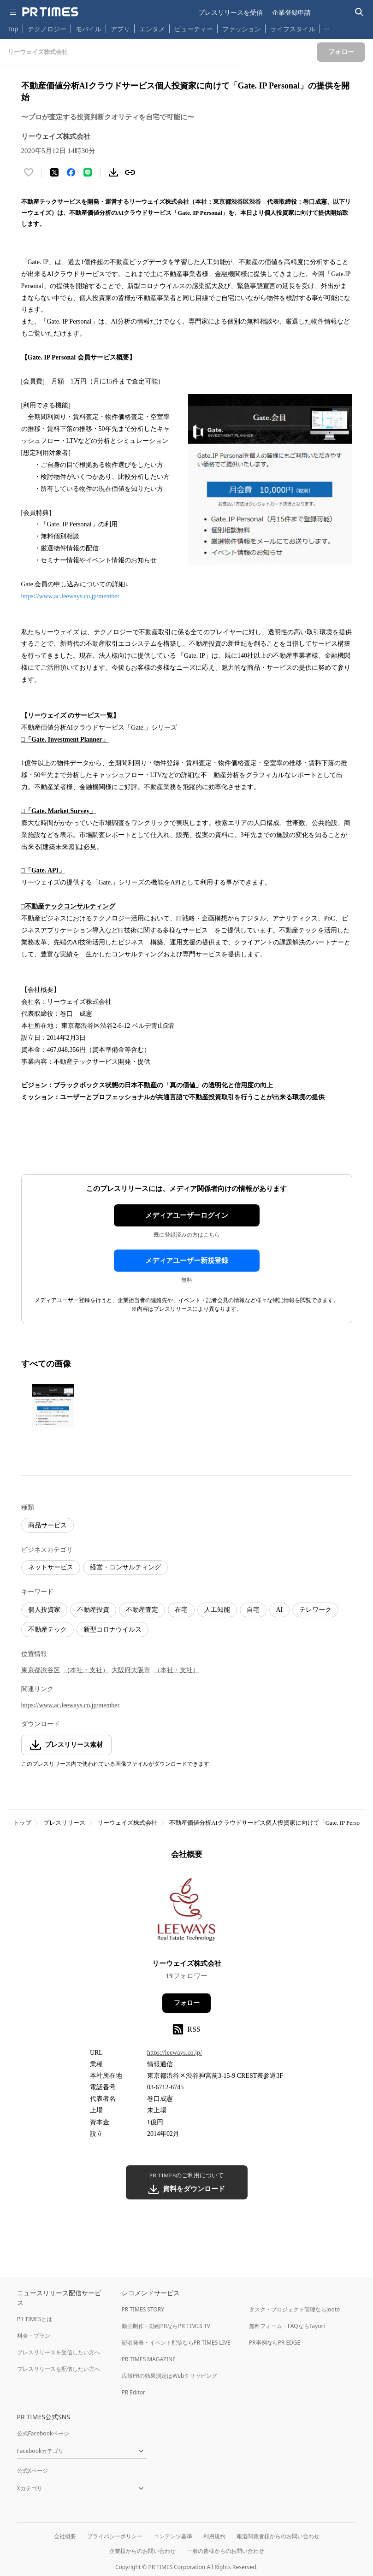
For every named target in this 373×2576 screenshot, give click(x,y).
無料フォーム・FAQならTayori (287, 2326)
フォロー (187, 2002)
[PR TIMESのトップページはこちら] (50, 12)
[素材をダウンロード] (113, 172)
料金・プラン (33, 2336)
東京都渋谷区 (40, 1670)
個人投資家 (44, 1609)
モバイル (88, 28)
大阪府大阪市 (131, 1670)
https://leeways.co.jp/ (174, 2052)
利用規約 (214, 2536)
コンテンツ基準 (173, 2536)
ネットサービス (50, 1567)
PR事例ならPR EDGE (274, 2342)
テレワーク (315, 1609)
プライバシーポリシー (114, 2536)
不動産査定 (142, 1609)
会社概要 (65, 2536)
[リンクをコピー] (130, 172)
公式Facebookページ (43, 2433)
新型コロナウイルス (112, 1629)
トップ (22, 1822)
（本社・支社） (86, 1670)
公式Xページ (32, 2471)
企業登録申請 (291, 12)
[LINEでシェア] (87, 172)
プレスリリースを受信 (230, 12)
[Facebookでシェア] (71, 172)
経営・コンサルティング (125, 1567)
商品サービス (47, 1525)
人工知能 (217, 1609)
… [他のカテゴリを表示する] (327, 27)
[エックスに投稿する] (54, 172)
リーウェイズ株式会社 (127, 1822)
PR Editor (134, 2392)
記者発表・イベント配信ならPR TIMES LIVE (176, 2342)
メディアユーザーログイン (186, 1215)
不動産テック (47, 1629)
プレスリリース (64, 1822)
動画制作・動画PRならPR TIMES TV (166, 2326)
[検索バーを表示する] (359, 12)
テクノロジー (47, 28)
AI (279, 1609)
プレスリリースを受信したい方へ (58, 2352)
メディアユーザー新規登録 (186, 1260)
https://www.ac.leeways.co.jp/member (70, 596)
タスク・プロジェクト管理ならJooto (294, 2309)
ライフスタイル (292, 28)
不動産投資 (93, 1609)
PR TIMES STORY (143, 2309)
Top (12, 28)
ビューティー (193, 28)
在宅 (181, 1609)
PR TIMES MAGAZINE (149, 2359)
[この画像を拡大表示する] (53, 1405)
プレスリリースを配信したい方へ (58, 2369)
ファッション (241, 28)
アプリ (120, 28)
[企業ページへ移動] (186, 1912)
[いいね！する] (28, 172)
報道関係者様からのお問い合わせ (278, 2536)
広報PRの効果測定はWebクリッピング (170, 2376)
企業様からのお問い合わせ (142, 2551)
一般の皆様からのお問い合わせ (225, 2551)
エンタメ (152, 28)
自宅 (253, 1609)
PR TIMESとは (35, 2319)
